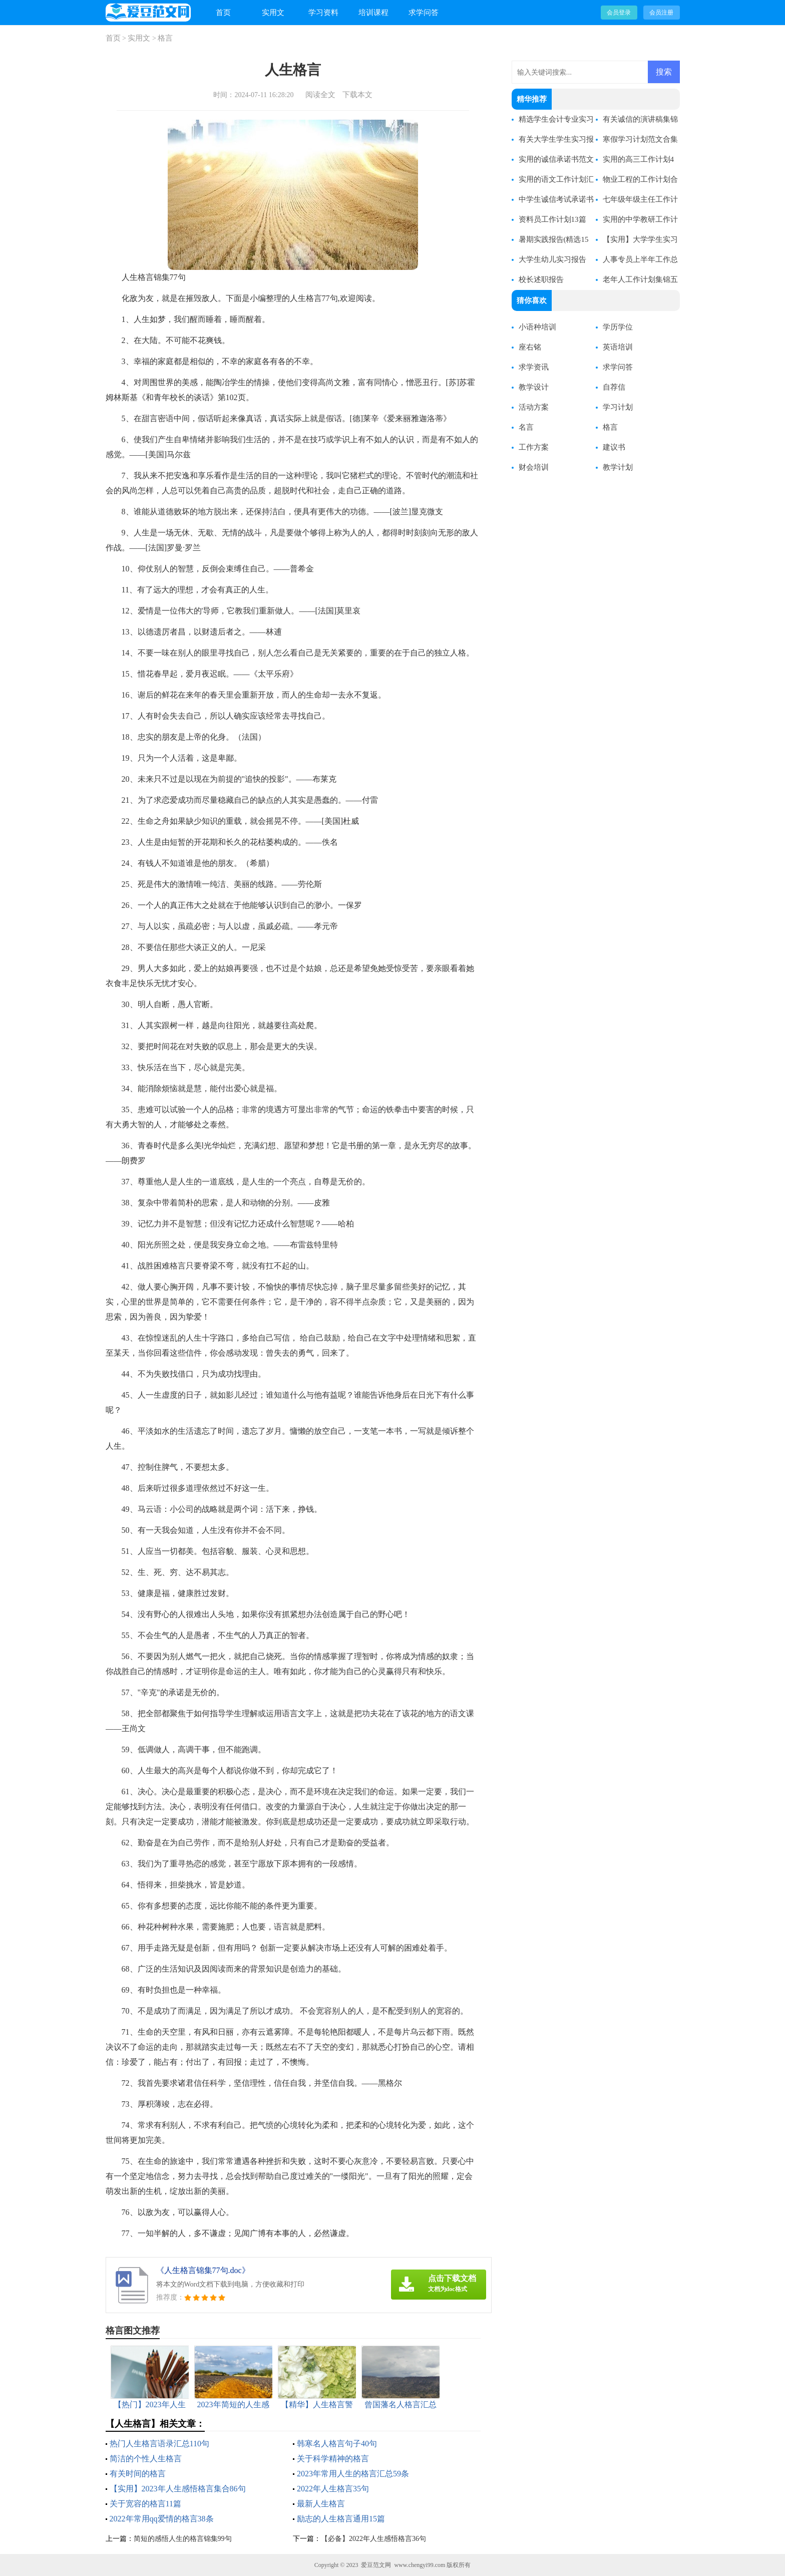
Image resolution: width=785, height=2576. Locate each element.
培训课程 (373, 13)
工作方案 (534, 447)
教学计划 (618, 467)
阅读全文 (320, 95)
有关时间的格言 (138, 2473)
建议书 (614, 447)
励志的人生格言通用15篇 (341, 2518)
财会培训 (534, 467)
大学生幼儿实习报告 (552, 259)
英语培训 (618, 347)
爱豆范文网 (376, 2564)
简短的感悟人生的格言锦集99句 (183, 2538)
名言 (526, 427)
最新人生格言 (321, 2503)
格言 (165, 38)
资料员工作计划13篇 (552, 219)
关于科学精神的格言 (333, 2458)
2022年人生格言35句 (333, 2488)
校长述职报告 (541, 279)
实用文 (273, 13)
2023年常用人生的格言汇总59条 (353, 2473)
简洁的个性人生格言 (146, 2458)
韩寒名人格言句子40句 (337, 2443)
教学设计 (534, 387)
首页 (223, 13)
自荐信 (614, 387)
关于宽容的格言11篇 (145, 2503)
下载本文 (357, 95)
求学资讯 (534, 367)
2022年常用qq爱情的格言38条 (162, 2518)
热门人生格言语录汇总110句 (159, 2443)
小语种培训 (537, 327)
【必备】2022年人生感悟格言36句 (373, 2538)
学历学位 (618, 327)
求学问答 (424, 13)
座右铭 (530, 347)
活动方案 (534, 407)
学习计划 (618, 407)
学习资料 (323, 13)
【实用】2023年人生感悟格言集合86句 (178, 2488)
